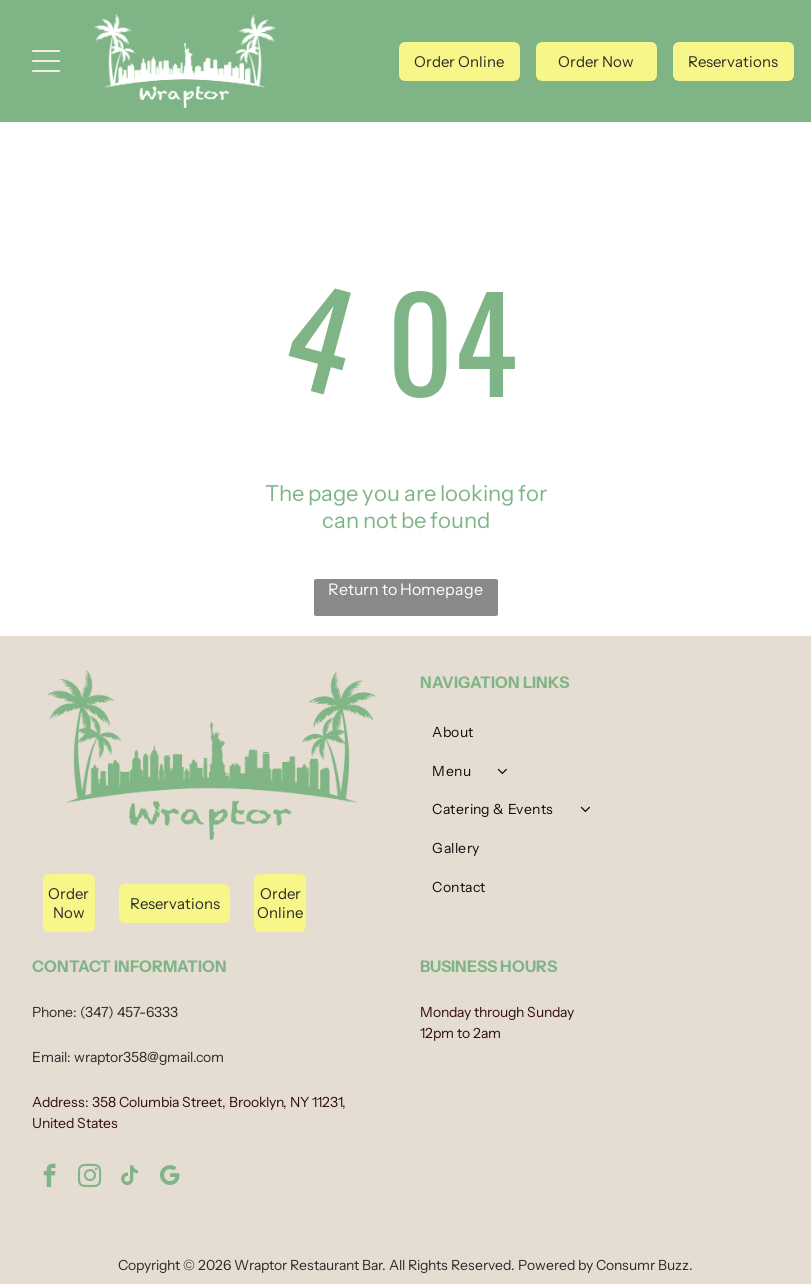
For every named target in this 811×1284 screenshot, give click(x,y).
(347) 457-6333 (129, 1012)
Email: (51, 1057)
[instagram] (89, 1178)
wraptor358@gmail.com (149, 1057)
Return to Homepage (405, 589)
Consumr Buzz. (644, 1265)
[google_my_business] (169, 1178)
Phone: (54, 1012)
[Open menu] (46, 61)
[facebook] (49, 1178)
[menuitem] (599, 737)
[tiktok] (129, 1178)
